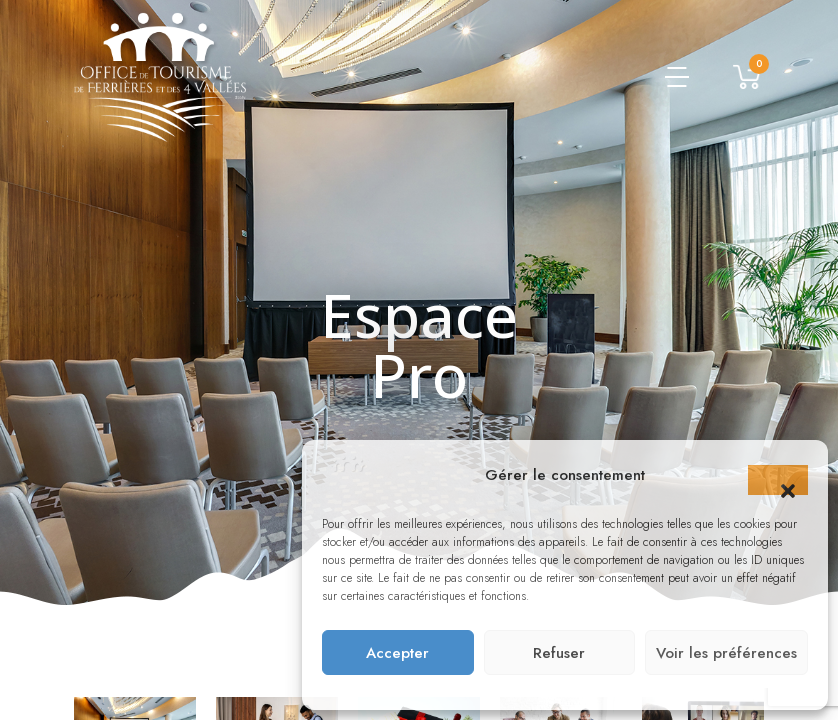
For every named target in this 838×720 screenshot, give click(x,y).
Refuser (559, 653)
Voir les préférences (726, 653)
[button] (778, 480)
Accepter (397, 653)
